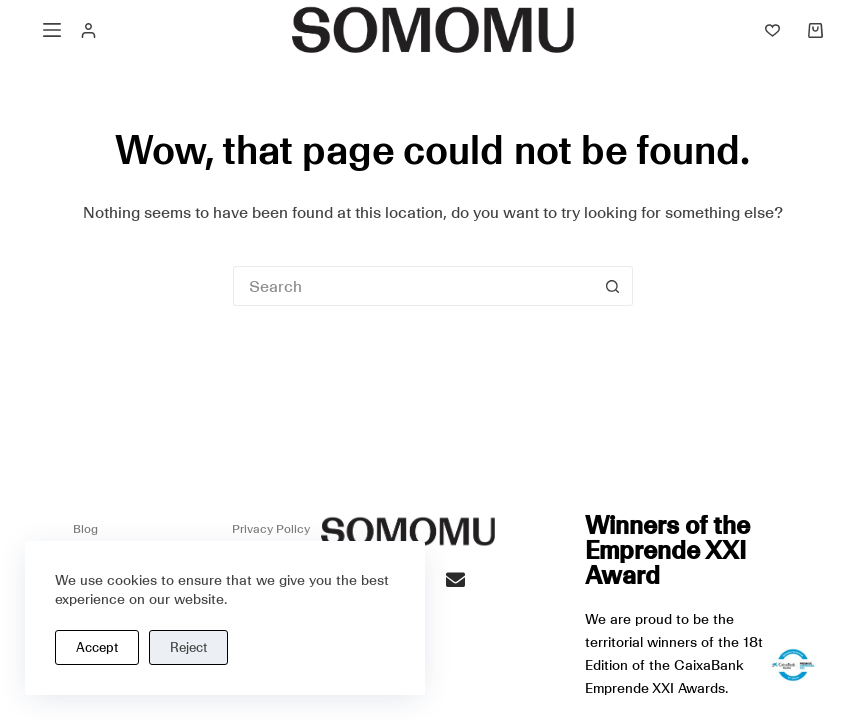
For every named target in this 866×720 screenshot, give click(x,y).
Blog (85, 529)
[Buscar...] (413, 286)
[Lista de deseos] (772, 30)
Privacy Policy (271, 529)
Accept (97, 647)
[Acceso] (88, 30)
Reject (188, 647)
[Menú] (52, 30)
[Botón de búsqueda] (613, 286)
